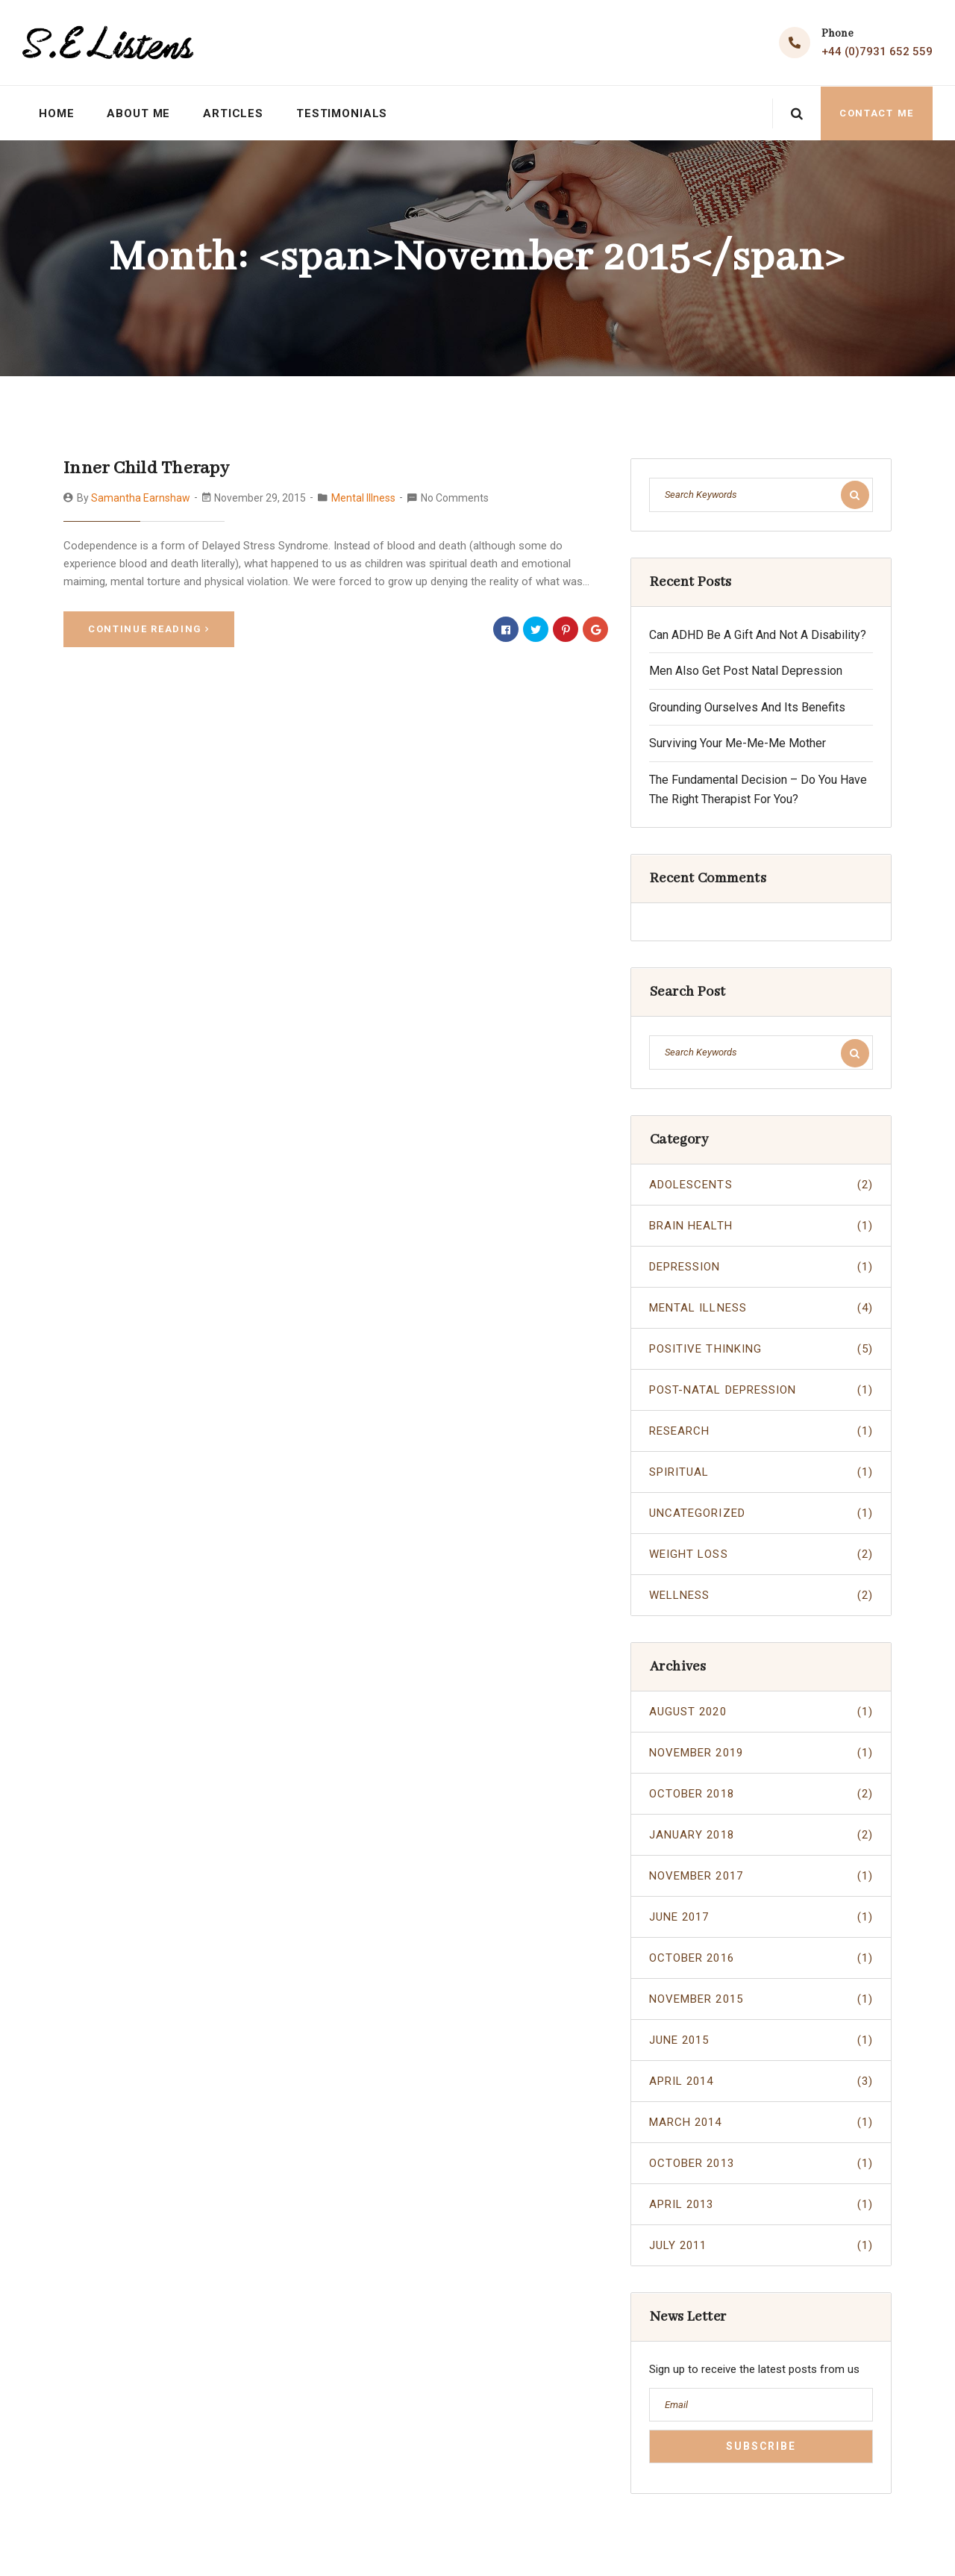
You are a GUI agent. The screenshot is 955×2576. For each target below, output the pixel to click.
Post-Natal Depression (761, 1390)
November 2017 (761, 1876)
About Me (139, 112)
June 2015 (761, 2040)
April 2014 (761, 2081)
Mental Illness (363, 496)
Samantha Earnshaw (140, 496)
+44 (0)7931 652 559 (877, 51)
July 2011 (761, 2245)
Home (57, 112)
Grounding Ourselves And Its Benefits (747, 706)
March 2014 (761, 2122)
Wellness (761, 1595)
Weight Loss (761, 1554)
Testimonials (343, 112)
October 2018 (761, 1793)
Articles (234, 112)
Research (761, 1431)
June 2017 (761, 1917)
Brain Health (761, 1225)
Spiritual (761, 1472)
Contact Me (876, 112)
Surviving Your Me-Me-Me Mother (737, 743)
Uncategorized (761, 1513)
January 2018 (761, 1834)
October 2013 (761, 2163)
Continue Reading (149, 626)
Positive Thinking (761, 1349)
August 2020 (761, 1711)
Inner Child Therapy (144, 467)
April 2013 (761, 2204)
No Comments (455, 496)
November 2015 (761, 1999)
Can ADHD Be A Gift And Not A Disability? (757, 634)
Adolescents (761, 1184)
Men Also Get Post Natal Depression (745, 671)
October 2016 (761, 1958)
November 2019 (761, 1752)
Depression (761, 1266)
